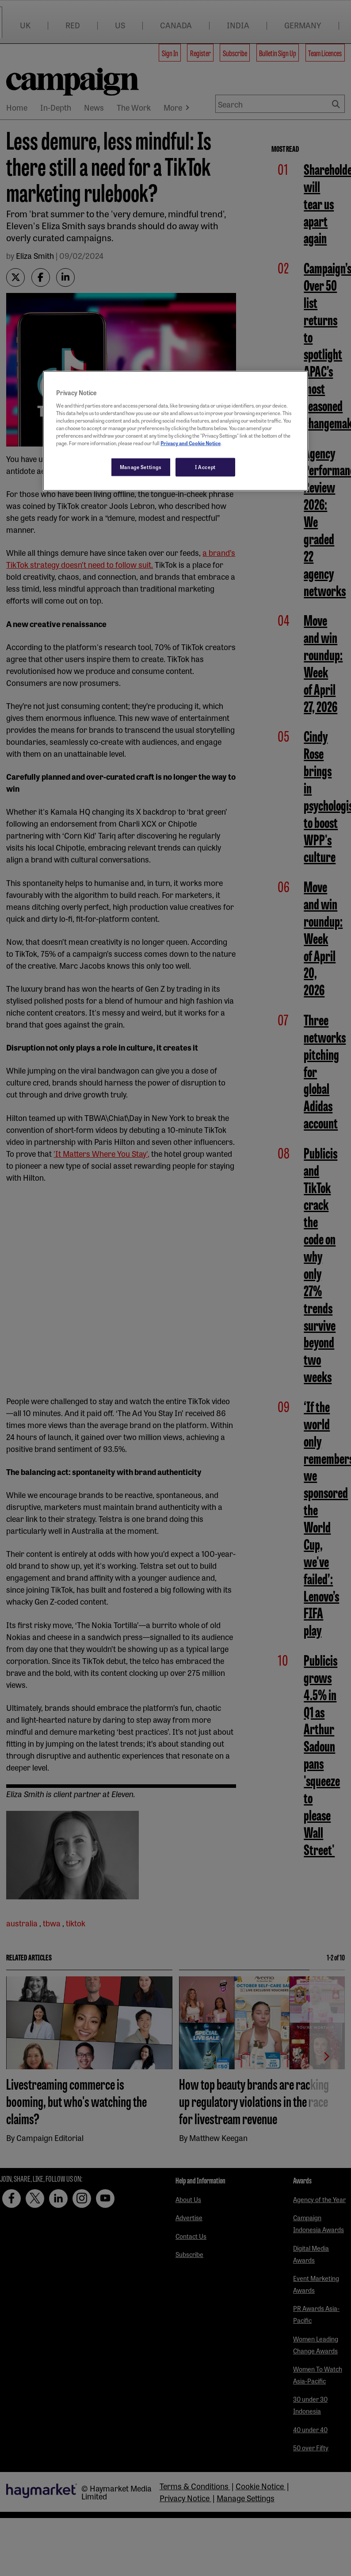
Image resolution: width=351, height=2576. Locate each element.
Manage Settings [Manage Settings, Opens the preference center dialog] (141, 466)
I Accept (205, 466)
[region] (175, 431)
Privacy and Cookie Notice (190, 443)
